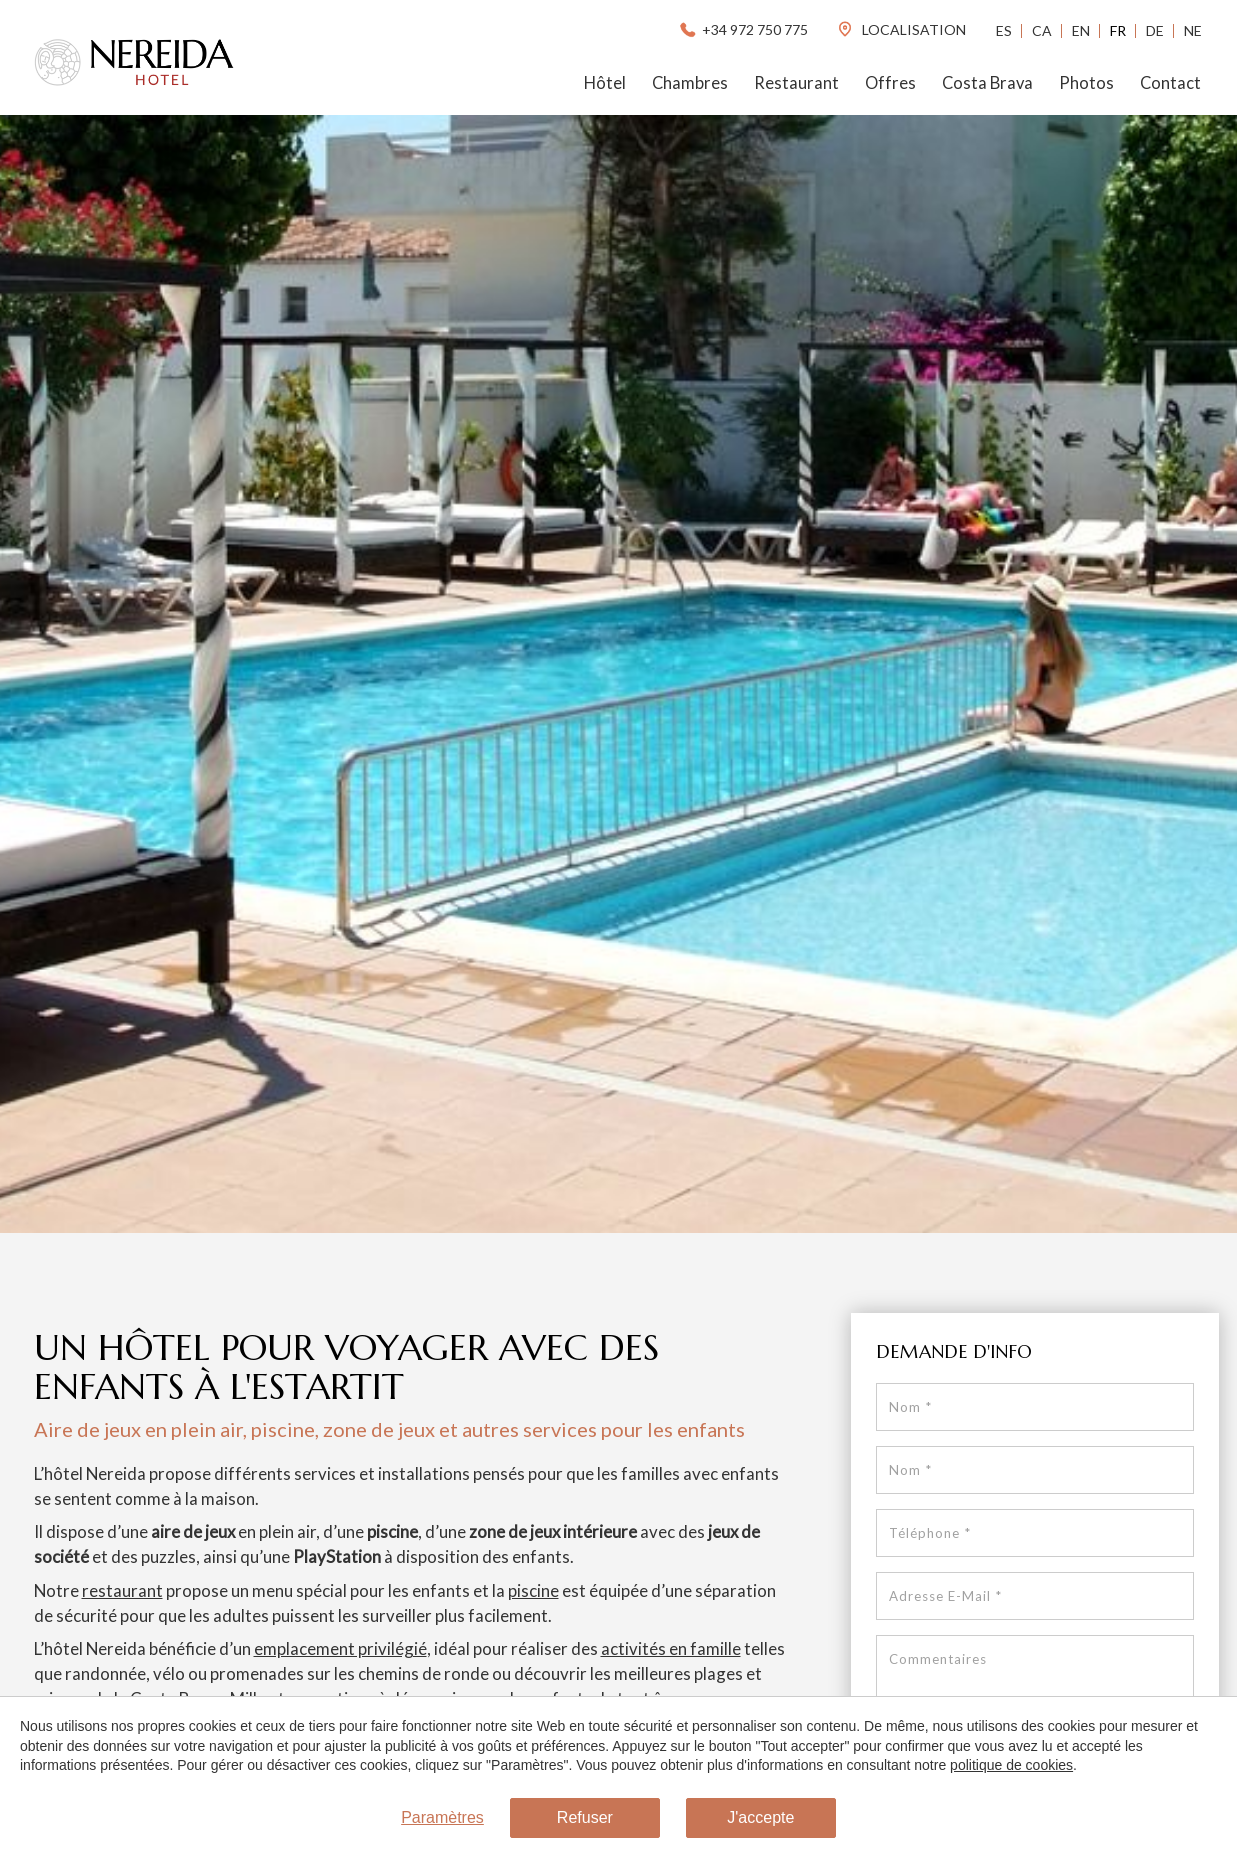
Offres (890, 83)
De (1155, 30)
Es (1004, 30)
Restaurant (796, 83)
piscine (533, 1590)
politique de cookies (1011, 1765)
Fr (1118, 30)
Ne (1193, 30)
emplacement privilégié (340, 1648)
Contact (1170, 83)
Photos (1086, 83)
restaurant (122, 1590)
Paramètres (442, 1817)
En (1081, 30)
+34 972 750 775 (742, 29)
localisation (901, 29)
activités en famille (671, 1648)
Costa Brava (987, 83)
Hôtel (605, 83)
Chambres (690, 83)
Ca (1042, 30)
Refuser (585, 1817)
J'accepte (760, 1817)
